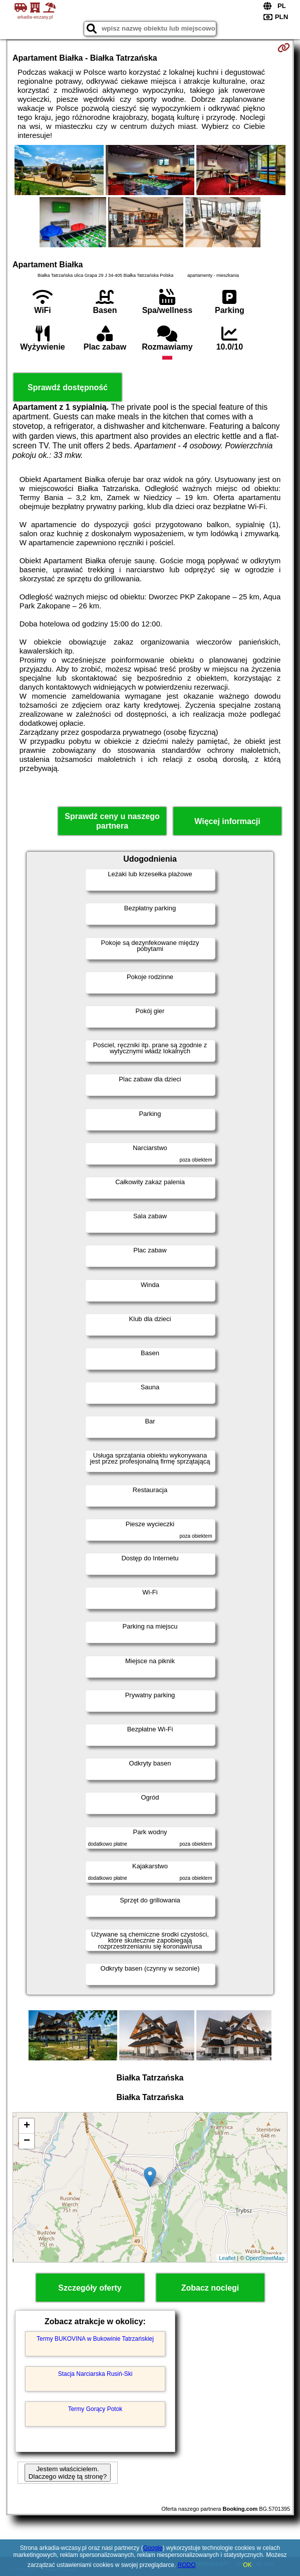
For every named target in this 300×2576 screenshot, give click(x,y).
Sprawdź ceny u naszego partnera (112, 821)
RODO (187, 2564)
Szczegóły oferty (89, 2288)
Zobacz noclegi (210, 2288)
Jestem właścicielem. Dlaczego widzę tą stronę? (68, 2472)
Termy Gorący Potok (95, 2408)
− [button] (27, 2141)
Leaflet (227, 2258)
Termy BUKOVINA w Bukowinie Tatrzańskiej (95, 2338)
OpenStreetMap (264, 2258)
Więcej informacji (227, 821)
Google (153, 2547)
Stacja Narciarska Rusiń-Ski (95, 2373)
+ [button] (27, 2126)
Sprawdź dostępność (68, 387)
